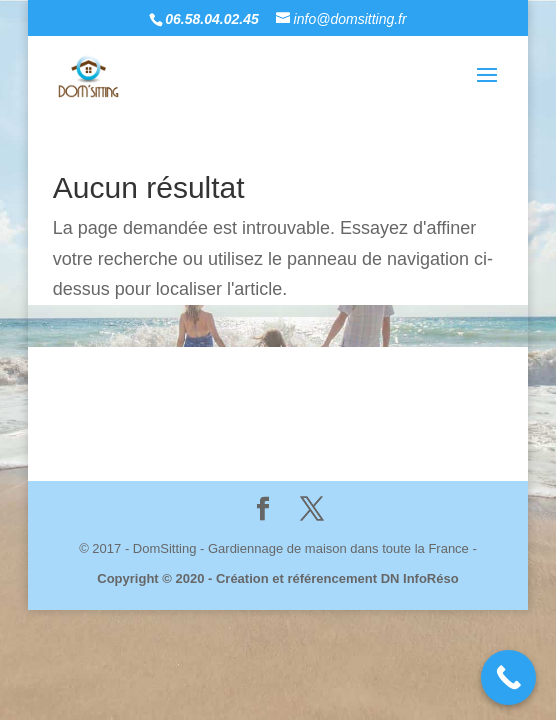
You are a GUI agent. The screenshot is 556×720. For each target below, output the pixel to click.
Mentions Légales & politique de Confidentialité (329, 402)
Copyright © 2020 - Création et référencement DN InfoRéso (277, 578)
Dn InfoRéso (321, 424)
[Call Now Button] (508, 677)
